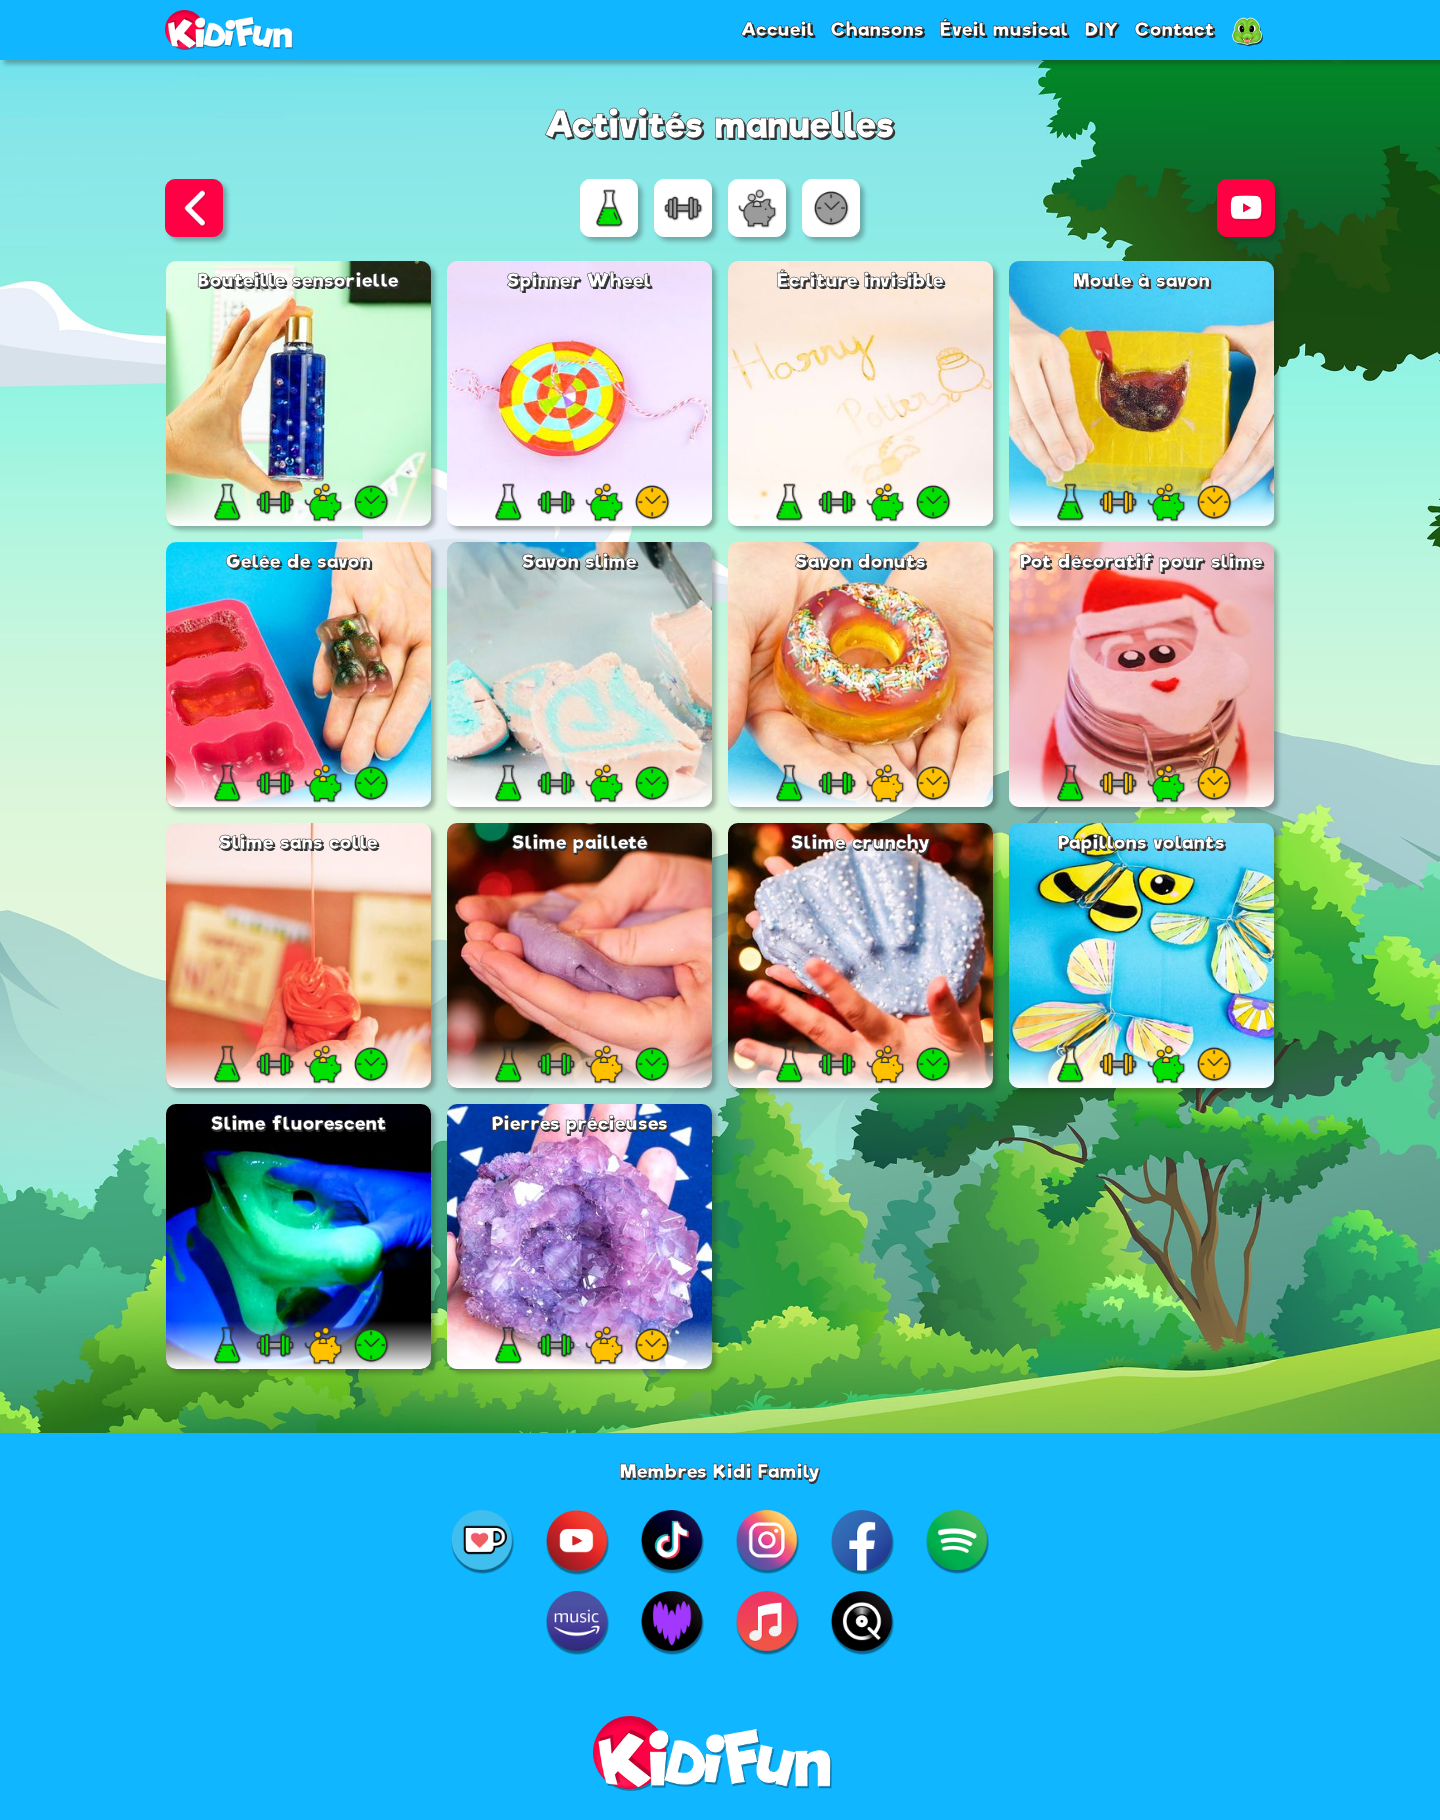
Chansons (877, 29)
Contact (1175, 29)
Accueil (778, 29)
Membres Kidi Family (720, 1471)
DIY (1102, 29)
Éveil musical (1004, 29)
